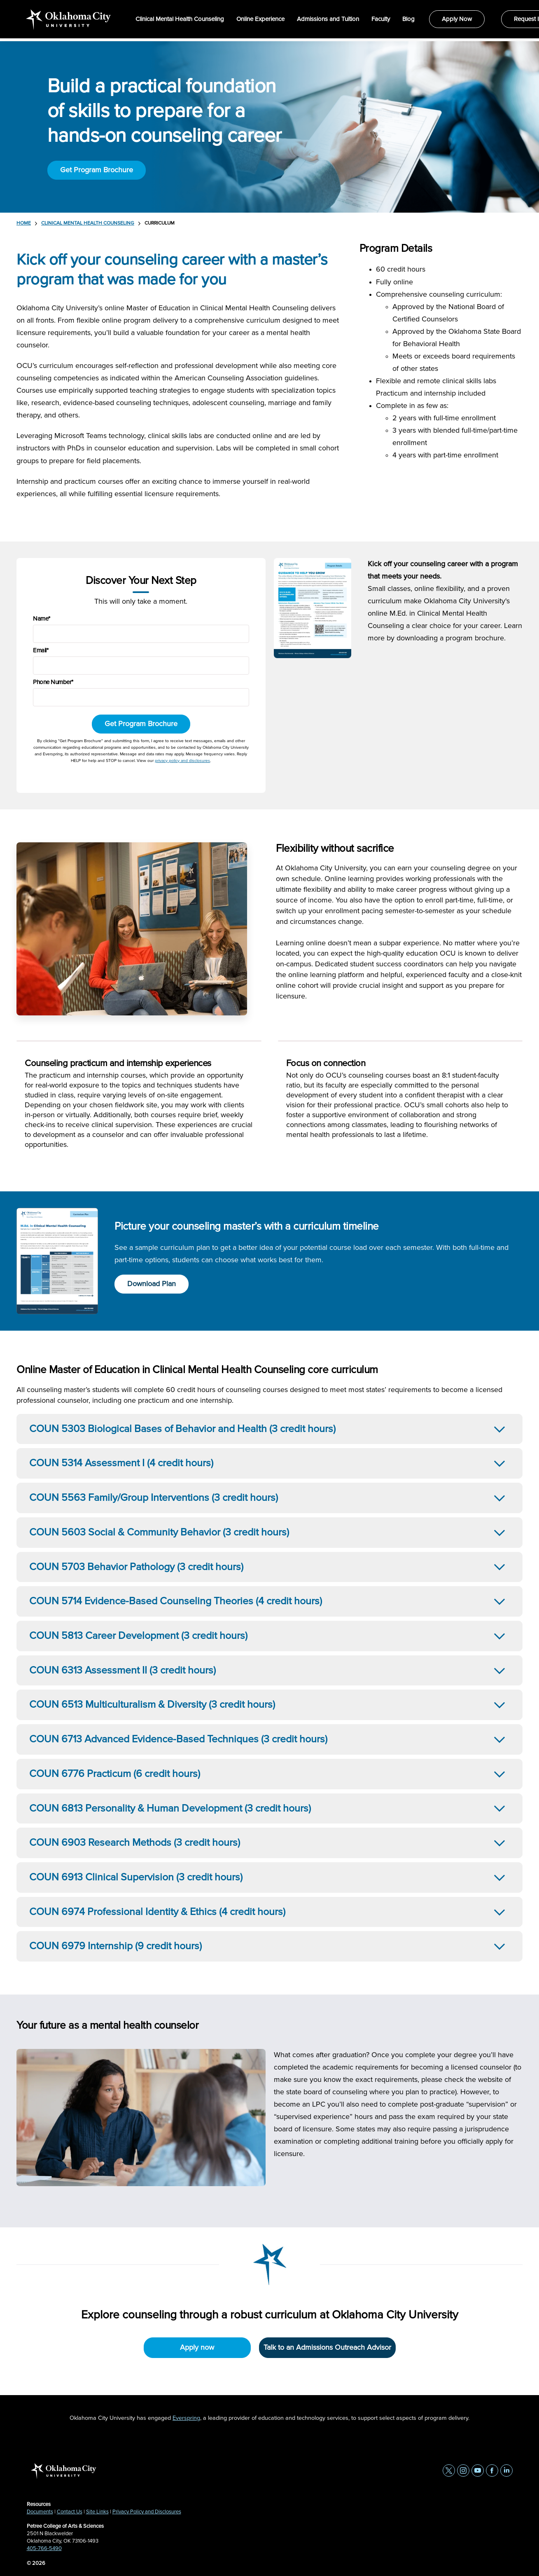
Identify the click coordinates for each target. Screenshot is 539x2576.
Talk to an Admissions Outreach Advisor (327, 2347)
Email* (40, 650)
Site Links (97, 2512)
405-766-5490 (44, 2549)
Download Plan (151, 1284)
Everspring (186, 2418)
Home (23, 223)
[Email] (141, 665)
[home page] (69, 20)
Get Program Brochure (96, 170)
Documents (40, 2512)
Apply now (197, 2347)
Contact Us (69, 2512)
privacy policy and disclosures (182, 761)
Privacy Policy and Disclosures (146, 2512)
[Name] (141, 634)
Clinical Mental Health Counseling (87, 223)
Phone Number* (53, 682)
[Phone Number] (141, 697)
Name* (41, 619)
